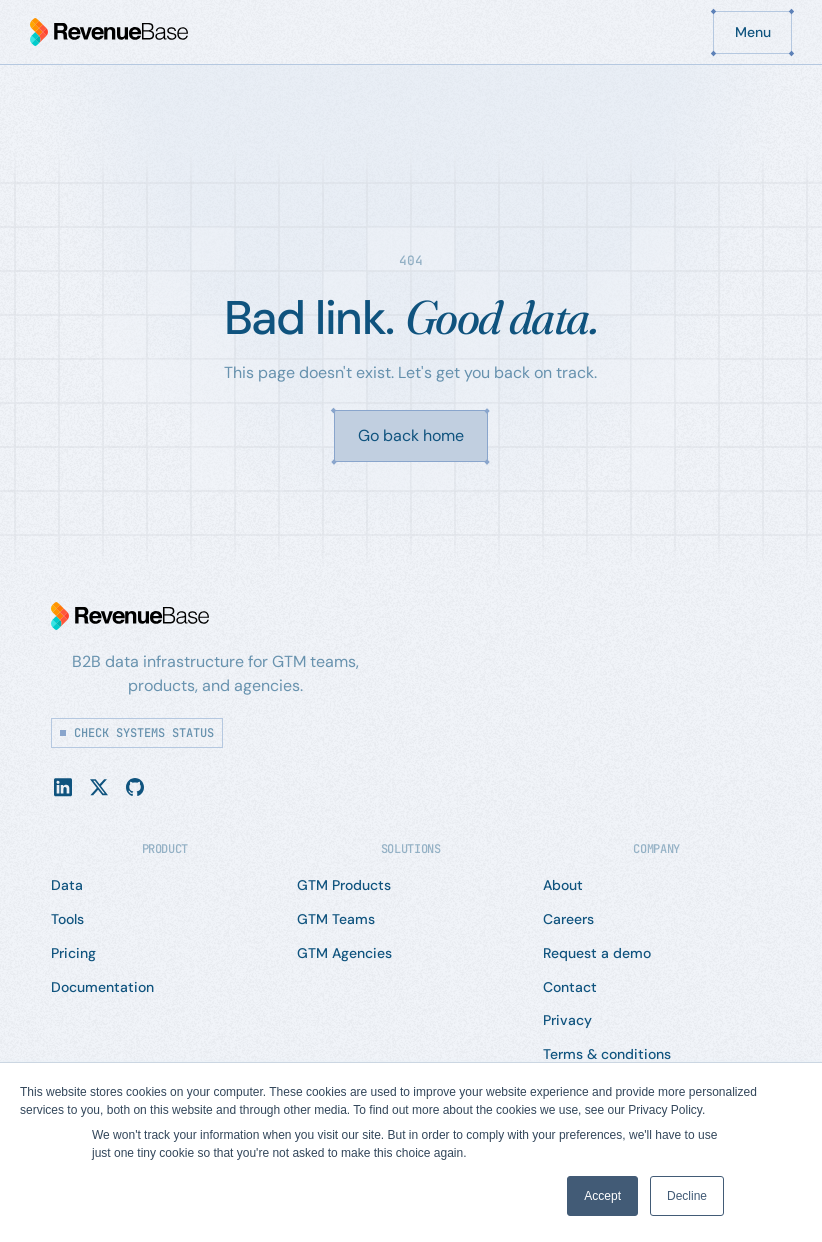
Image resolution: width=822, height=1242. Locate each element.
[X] (99, 786)
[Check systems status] (137, 733)
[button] (753, 32)
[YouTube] (135, 786)
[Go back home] (411, 436)
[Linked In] (63, 786)
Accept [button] (602, 1196)
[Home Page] (109, 32)
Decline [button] (687, 1196)
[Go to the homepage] (130, 616)
